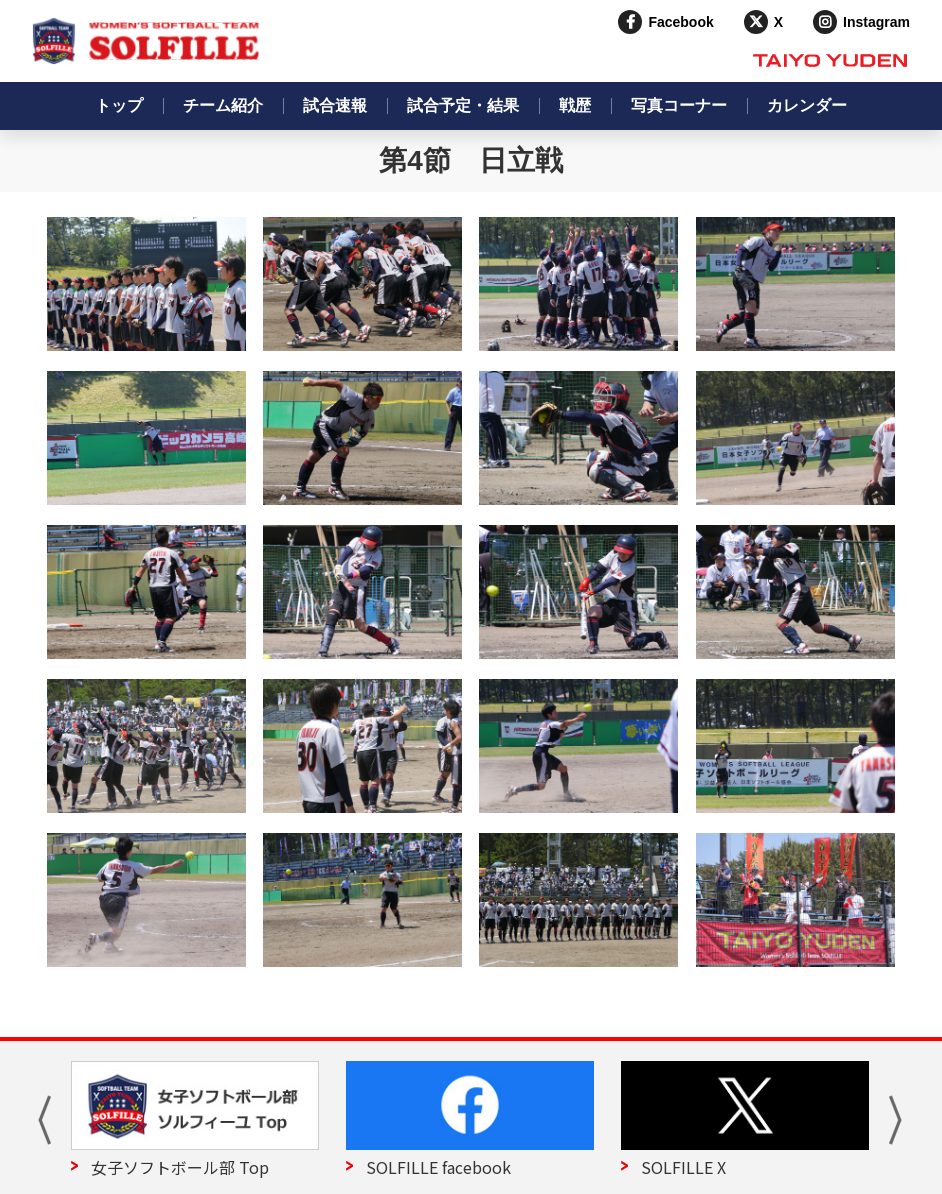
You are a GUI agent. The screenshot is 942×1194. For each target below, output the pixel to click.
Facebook (680, 22)
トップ (119, 105)
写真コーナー (679, 105)
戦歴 (575, 105)
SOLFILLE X (683, 1167)
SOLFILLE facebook (438, 1167)
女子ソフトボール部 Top (180, 1167)
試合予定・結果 (463, 105)
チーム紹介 (223, 105)
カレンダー (807, 105)
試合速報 (335, 105)
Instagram (876, 22)
